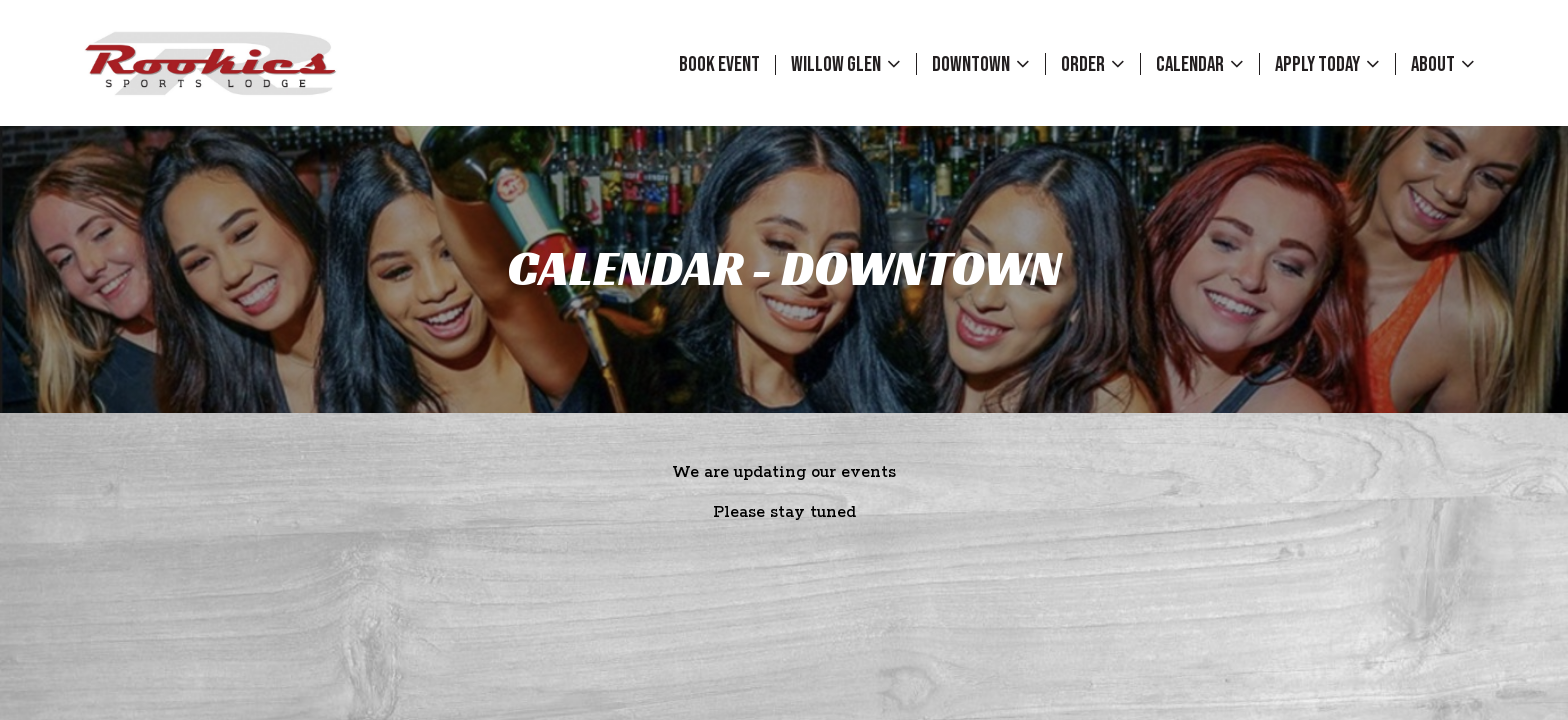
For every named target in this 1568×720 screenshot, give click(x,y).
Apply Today (1327, 64)
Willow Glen (846, 64)
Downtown (981, 64)
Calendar (1200, 64)
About (1443, 64)
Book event (719, 65)
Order (1093, 64)
